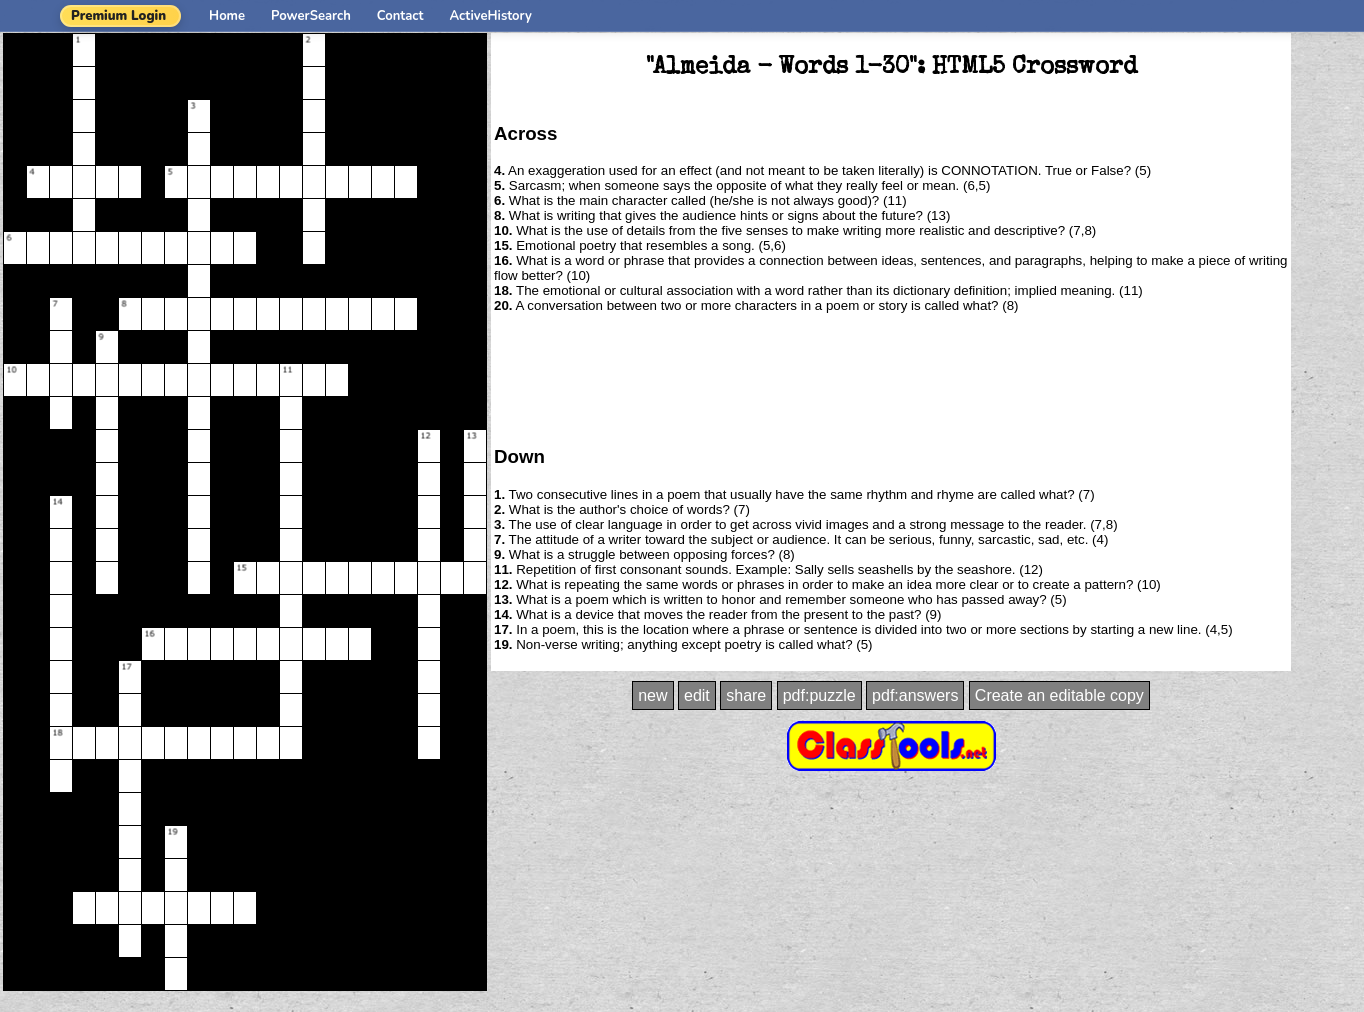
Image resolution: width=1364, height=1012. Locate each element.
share (746, 695)
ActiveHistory (491, 16)
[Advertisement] (891, 378)
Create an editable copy (1059, 695)
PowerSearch (311, 16)
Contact (400, 16)
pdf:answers (915, 695)
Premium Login (118, 16)
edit (697, 695)
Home (227, 16)
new (652, 695)
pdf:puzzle (819, 695)
